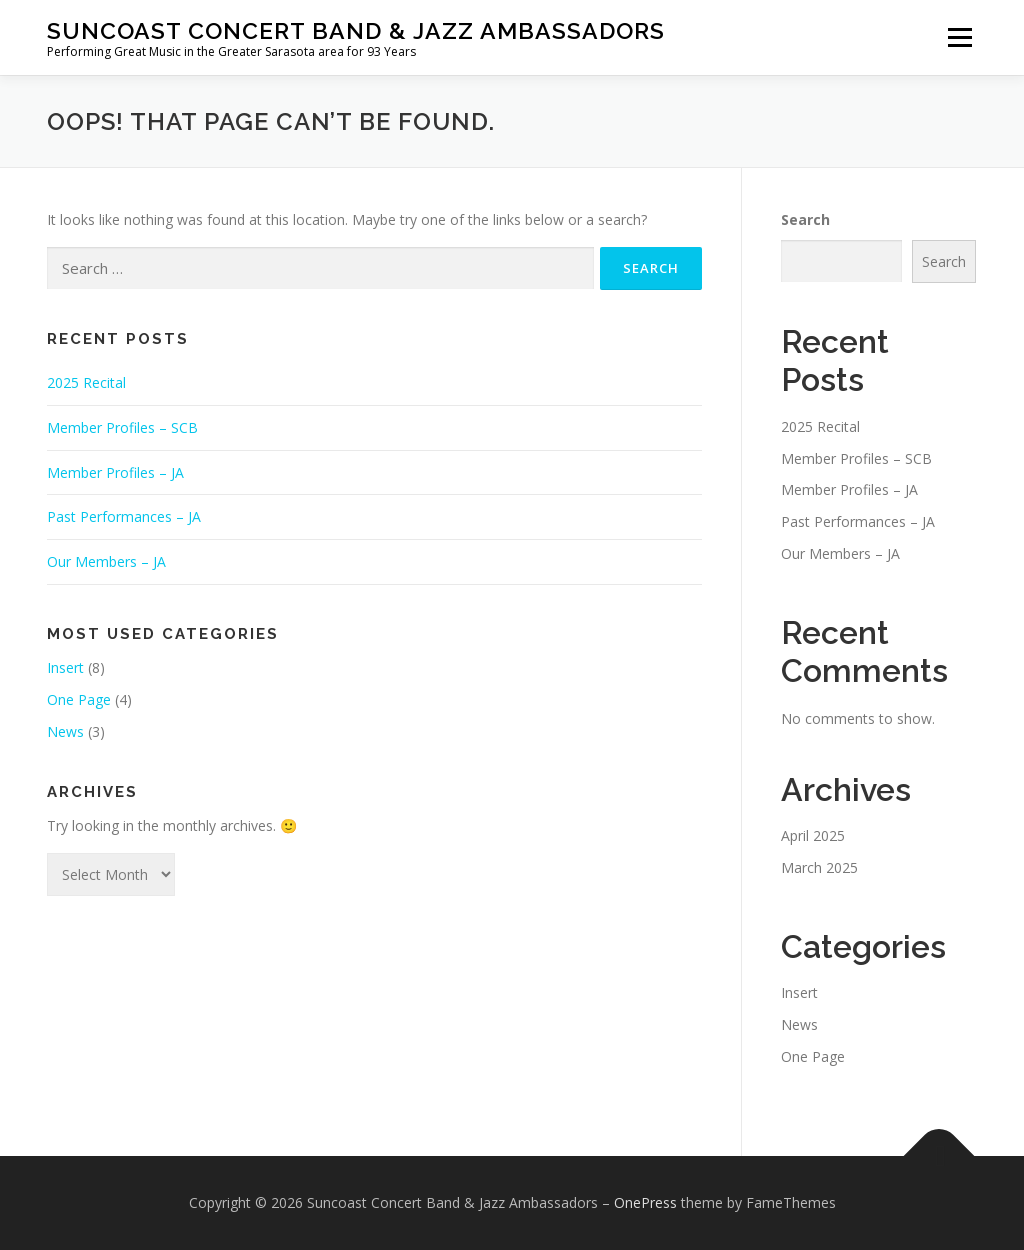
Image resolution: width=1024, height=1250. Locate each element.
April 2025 (813, 835)
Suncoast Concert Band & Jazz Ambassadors (356, 30)
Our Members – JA (106, 561)
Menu (959, 37)
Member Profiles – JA (115, 472)
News (65, 731)
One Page (79, 699)
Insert (65, 667)
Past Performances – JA (124, 516)
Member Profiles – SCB (122, 427)
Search (805, 219)
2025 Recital (86, 382)
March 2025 (819, 867)
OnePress (645, 1202)
